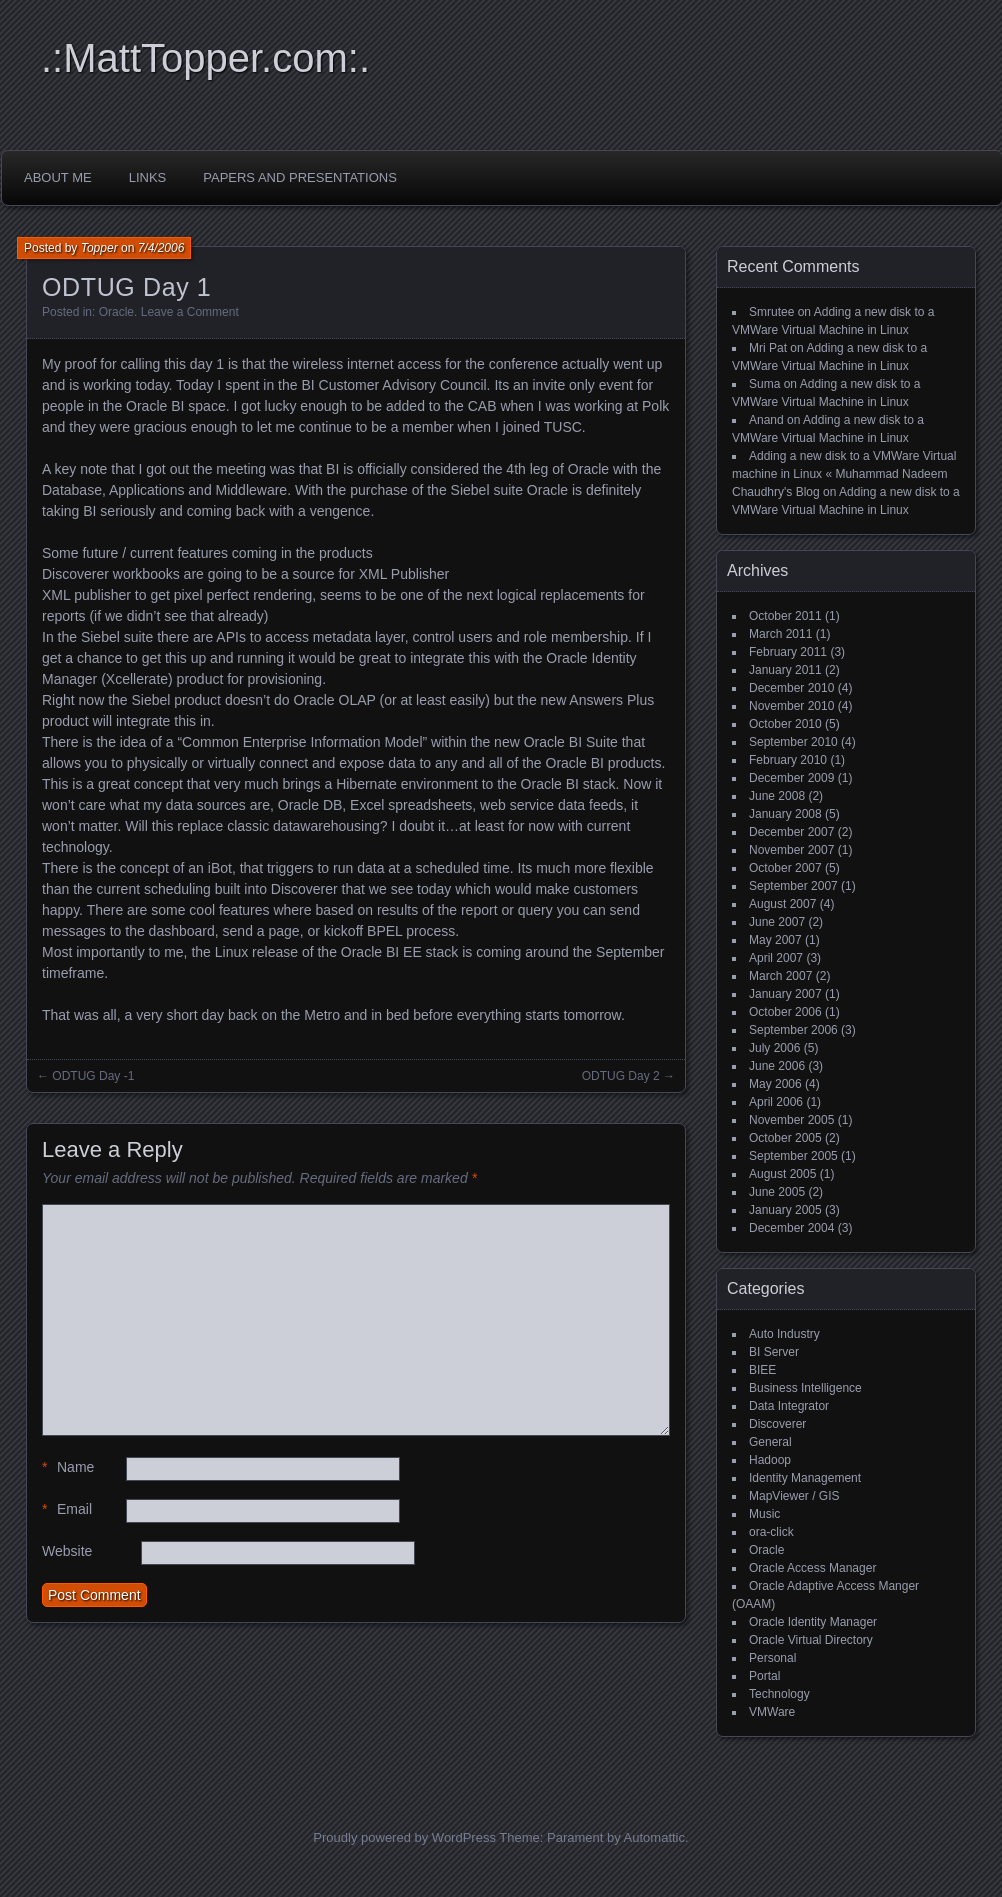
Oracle (116, 312)
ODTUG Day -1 (93, 1076)
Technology (779, 1694)
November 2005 (791, 1120)
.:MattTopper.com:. (205, 58)
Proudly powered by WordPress (404, 1837)
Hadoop (770, 1460)
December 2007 (791, 832)
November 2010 (791, 706)
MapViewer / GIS (794, 1496)
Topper (99, 248)
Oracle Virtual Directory (811, 1640)
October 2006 (785, 1012)
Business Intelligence (805, 1388)
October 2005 (785, 1138)
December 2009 (791, 778)
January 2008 (785, 814)
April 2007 (776, 958)
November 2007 (791, 850)
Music (764, 1514)
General (770, 1442)
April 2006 (776, 1102)
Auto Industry (784, 1334)
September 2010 (793, 742)
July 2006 (774, 1048)
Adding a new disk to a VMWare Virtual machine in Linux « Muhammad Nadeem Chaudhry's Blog (844, 474)
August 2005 (782, 1174)
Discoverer (777, 1424)
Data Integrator (789, 1406)
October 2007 (785, 868)
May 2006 (775, 1084)
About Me (58, 177)
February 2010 (788, 760)
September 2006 (793, 1030)
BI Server (774, 1352)
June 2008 (777, 796)
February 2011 (788, 652)
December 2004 (791, 1228)
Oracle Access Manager (812, 1568)
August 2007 (782, 904)
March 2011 (780, 634)
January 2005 (785, 1210)
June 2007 (777, 922)
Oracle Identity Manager (813, 1622)
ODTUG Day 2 (621, 1076)
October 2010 (785, 724)
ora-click (771, 1532)
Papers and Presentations (300, 177)
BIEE (762, 1370)
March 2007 (780, 976)
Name (68, 1467)
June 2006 (777, 1066)
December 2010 (791, 688)
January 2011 (785, 670)
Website (67, 1551)
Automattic (654, 1837)
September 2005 (793, 1156)
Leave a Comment (190, 312)
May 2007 (775, 940)
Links (148, 177)
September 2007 (793, 886)
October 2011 (785, 616)
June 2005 (777, 1192)
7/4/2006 (161, 248)
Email (67, 1509)
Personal (772, 1658)
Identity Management (805, 1478)
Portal (764, 1676)
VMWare (772, 1712)
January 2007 (785, 994)
